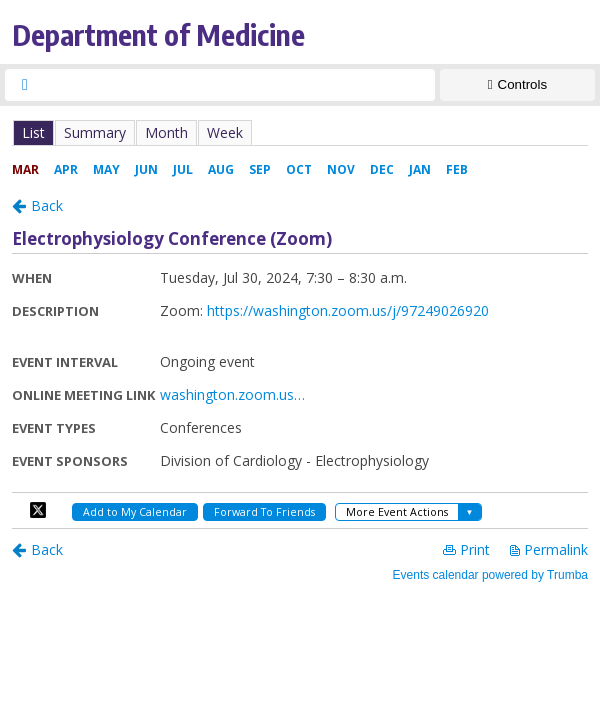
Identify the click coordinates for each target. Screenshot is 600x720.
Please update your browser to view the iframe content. (300, 132)
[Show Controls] (517, 85)
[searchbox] (238, 85)
